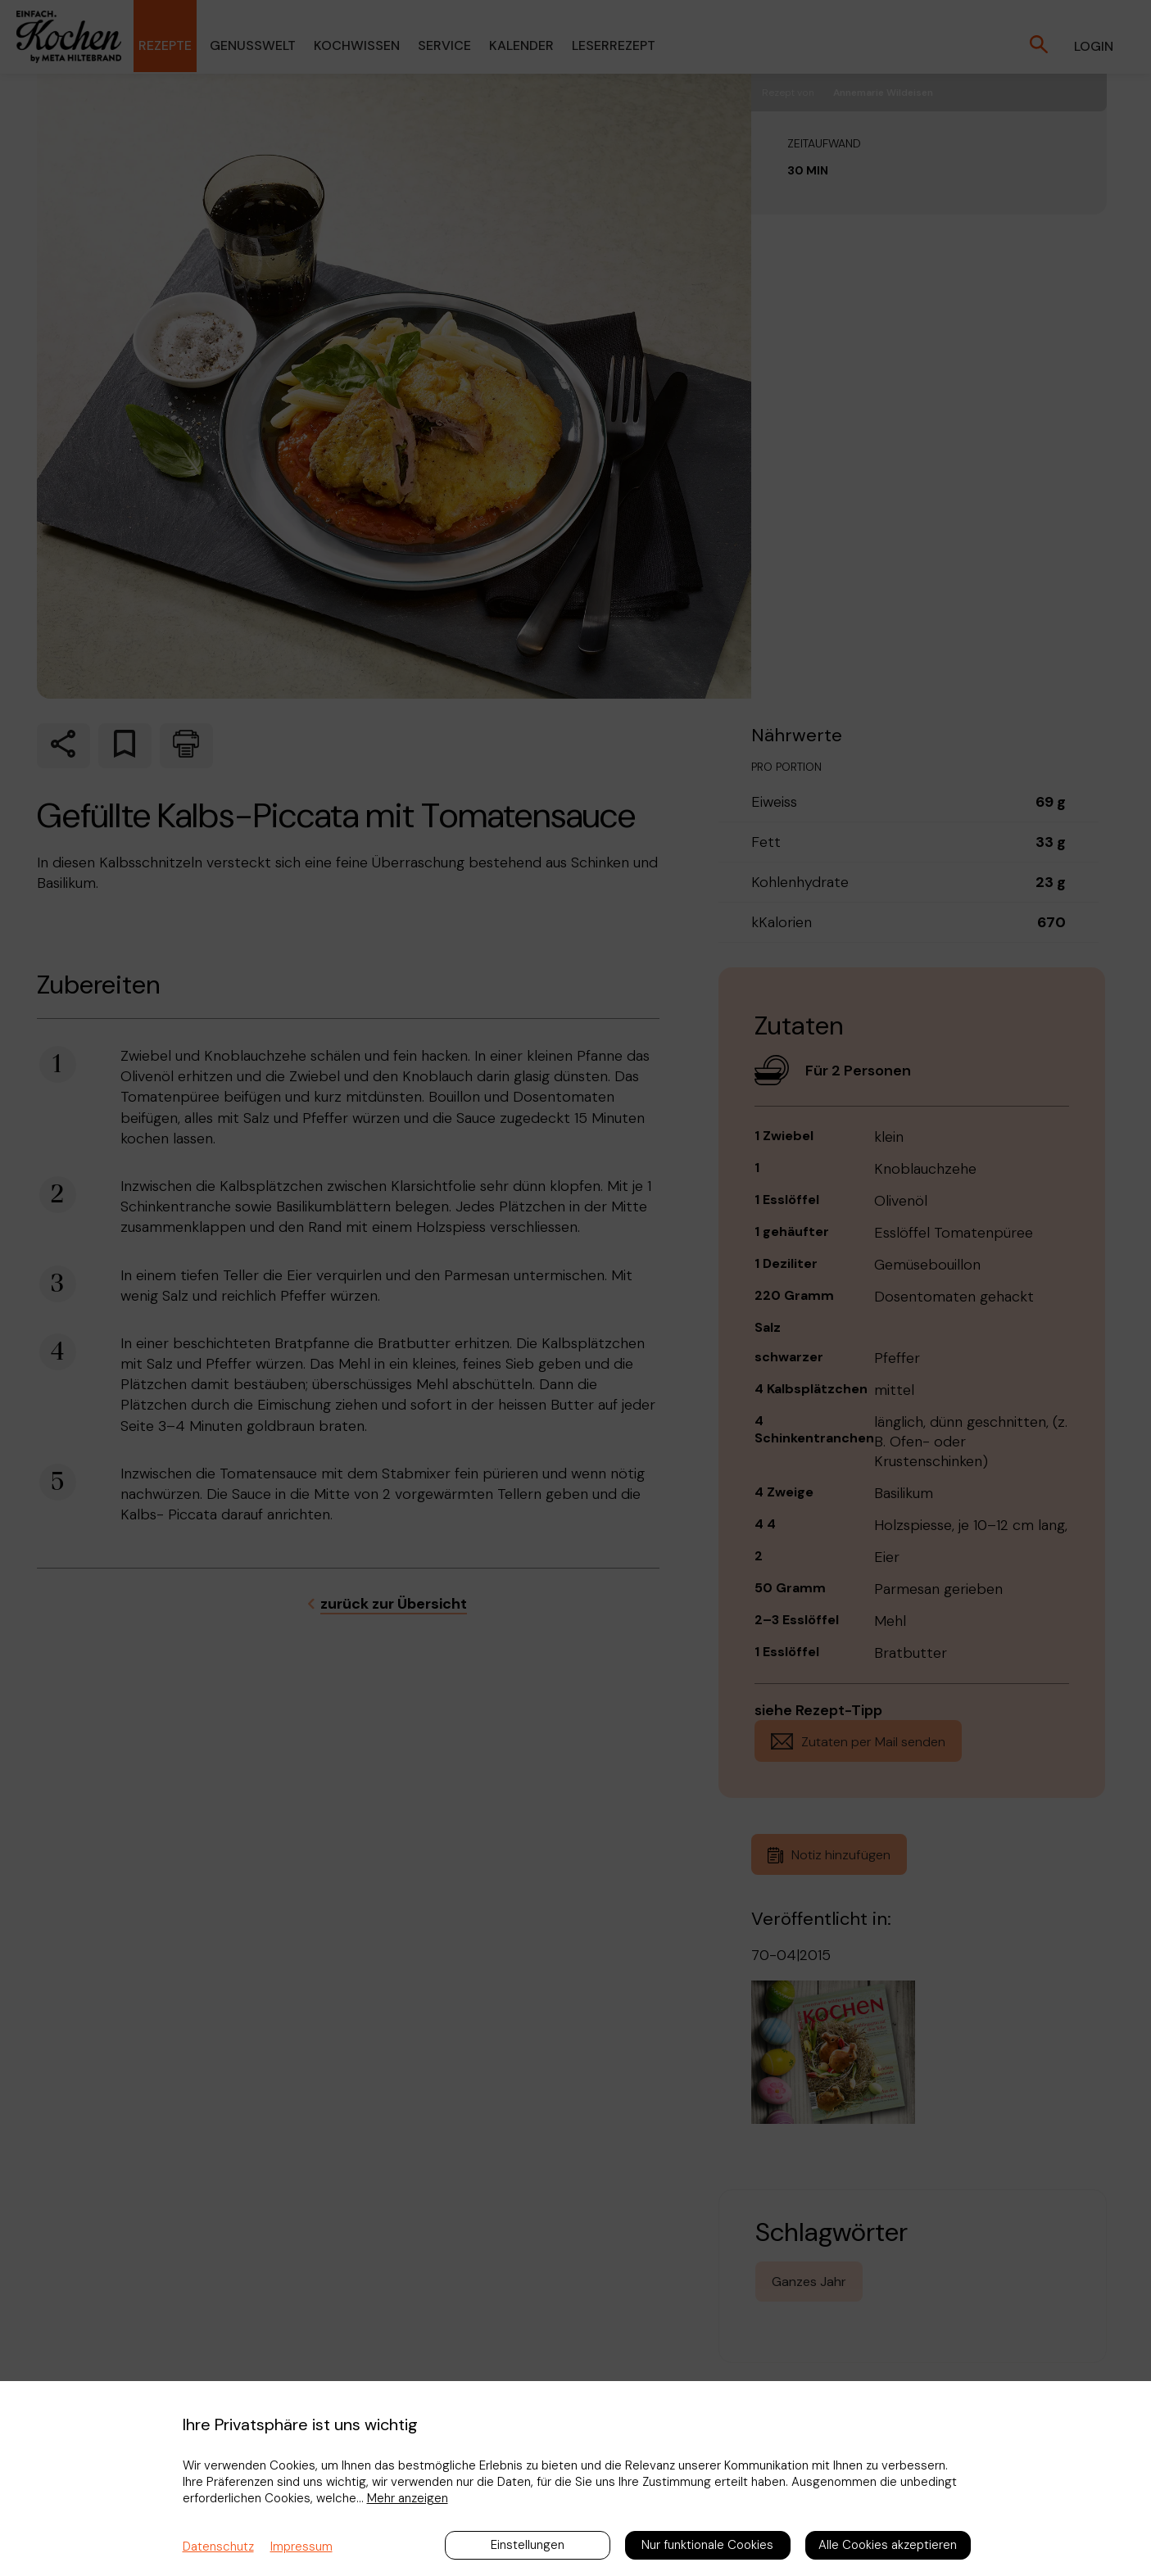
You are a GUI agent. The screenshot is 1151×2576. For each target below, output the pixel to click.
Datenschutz (218, 2546)
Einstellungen (527, 2545)
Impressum (301, 2546)
